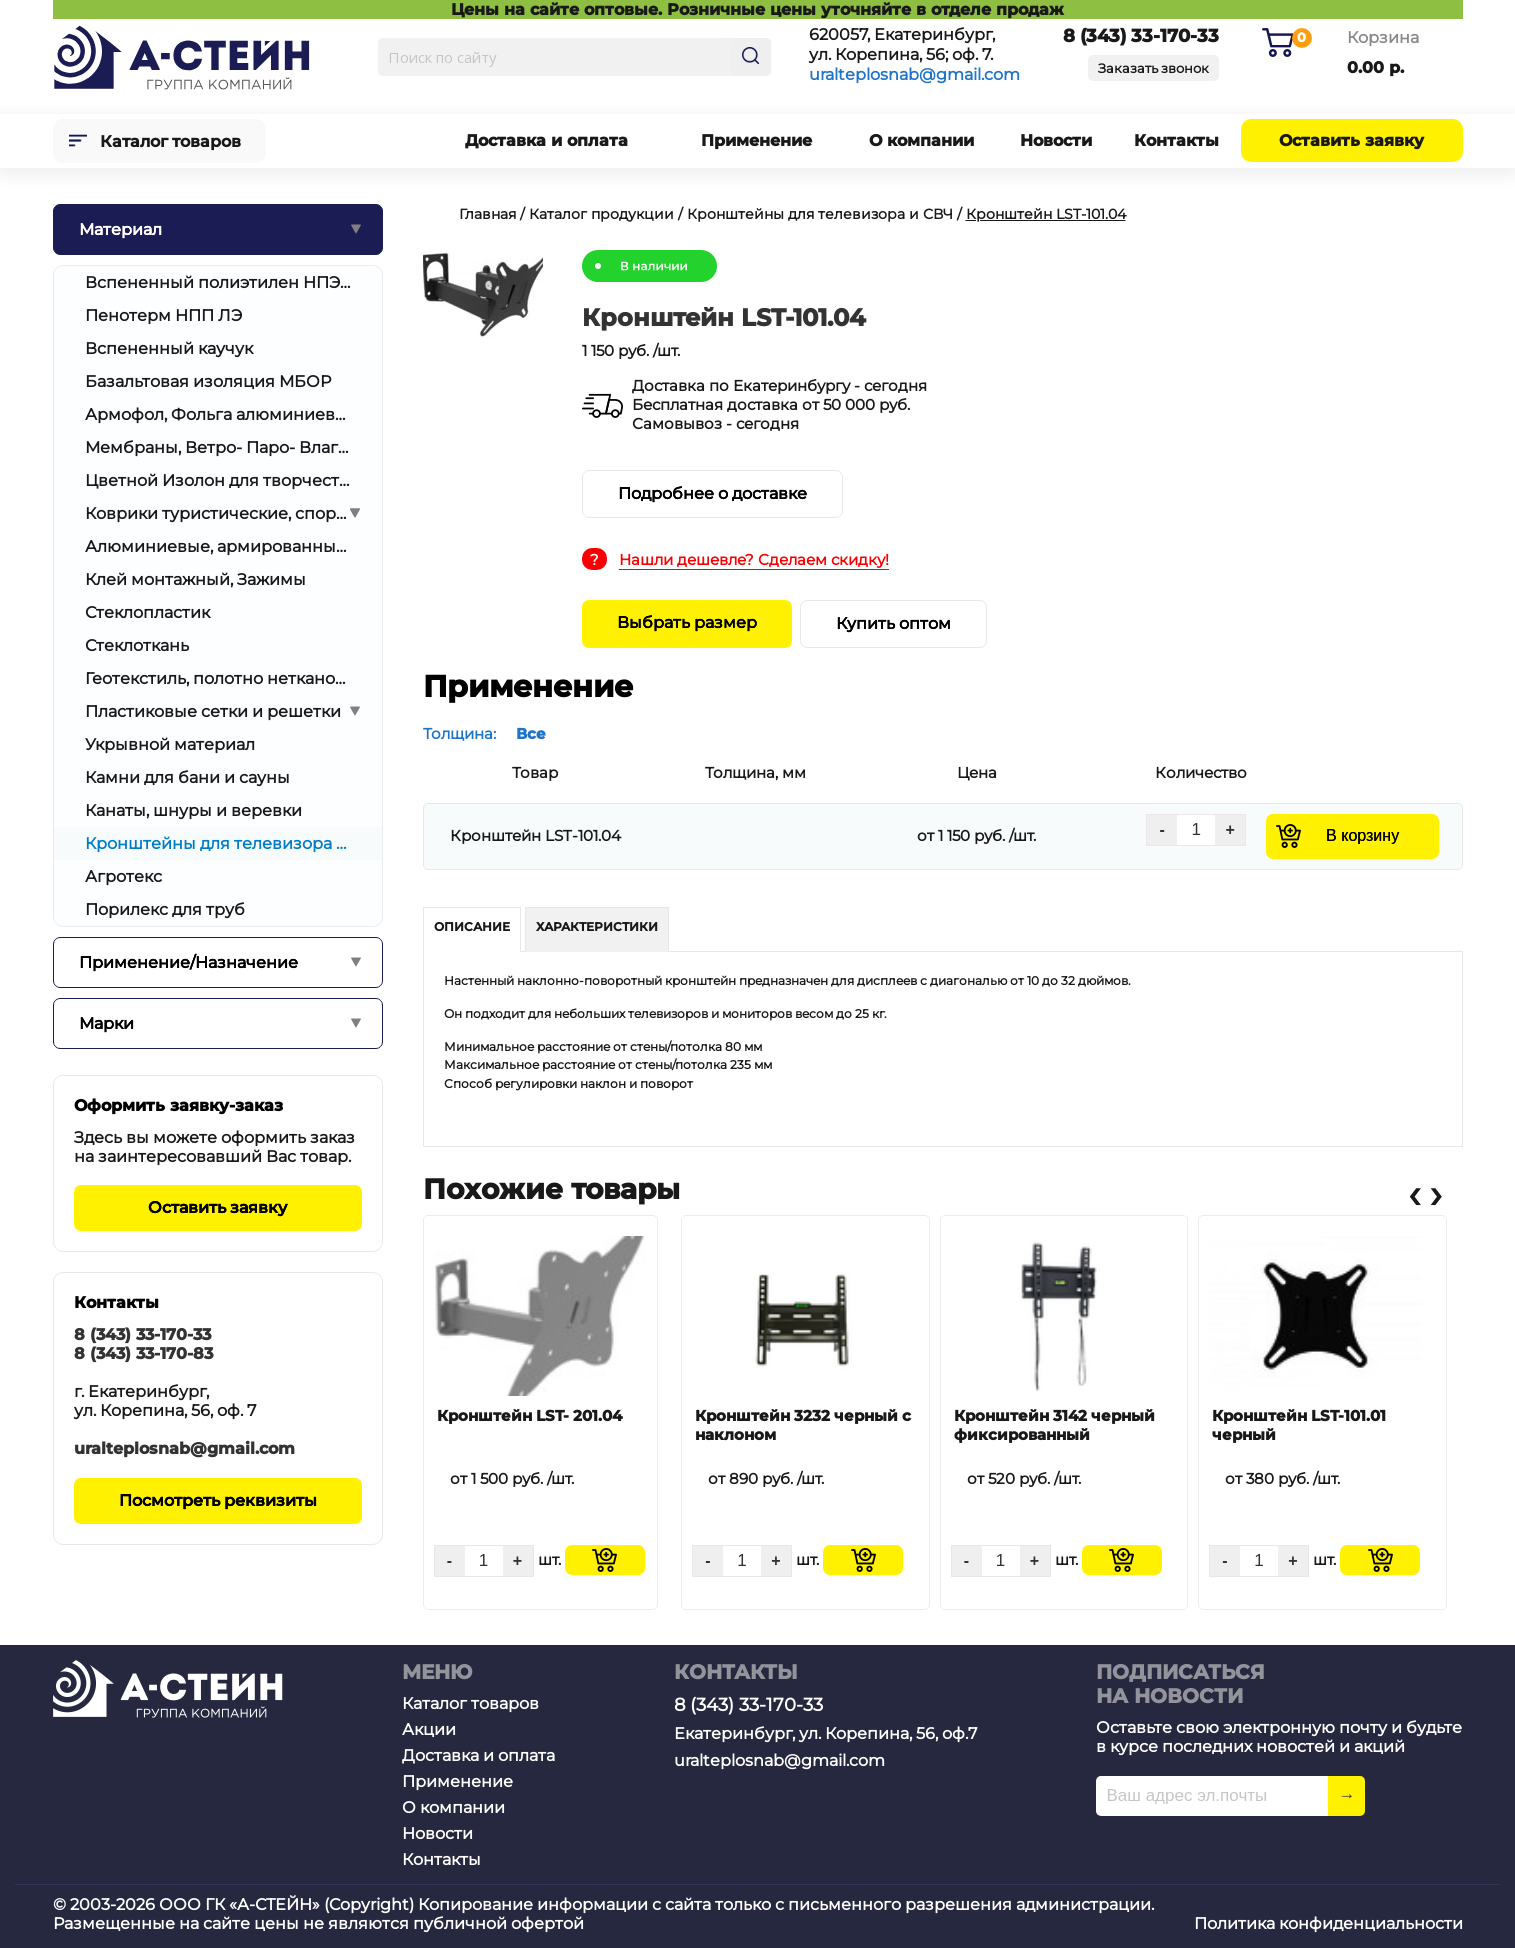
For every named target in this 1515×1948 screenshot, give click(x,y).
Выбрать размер (687, 622)
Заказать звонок (1153, 68)
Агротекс (123, 876)
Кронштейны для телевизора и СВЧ (218, 843)
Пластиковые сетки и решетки (213, 711)
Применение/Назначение (188, 962)
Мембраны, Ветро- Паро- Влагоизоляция (218, 447)
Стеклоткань (137, 645)
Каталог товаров (170, 141)
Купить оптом (893, 623)
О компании (921, 140)
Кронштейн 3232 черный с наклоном (803, 1425)
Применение (756, 140)
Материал (120, 229)
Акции (429, 1729)
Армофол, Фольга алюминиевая (218, 414)
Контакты (1176, 140)
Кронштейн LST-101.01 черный (1299, 1425)
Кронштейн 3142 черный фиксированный (1054, 1425)
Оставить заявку (1351, 140)
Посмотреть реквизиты (218, 1500)
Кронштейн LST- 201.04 (529, 1415)
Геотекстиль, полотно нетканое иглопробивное (218, 678)
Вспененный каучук (169, 348)
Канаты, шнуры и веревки (193, 810)
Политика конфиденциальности (1328, 1923)
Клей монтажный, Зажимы (195, 579)
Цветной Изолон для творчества (218, 480)
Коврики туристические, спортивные (218, 513)
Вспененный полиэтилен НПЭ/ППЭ (218, 282)
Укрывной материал (170, 744)
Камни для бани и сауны (187, 777)
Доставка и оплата (546, 140)
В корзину (1362, 835)
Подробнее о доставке (712, 493)
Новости (1056, 140)
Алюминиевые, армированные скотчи (218, 546)
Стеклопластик (147, 612)
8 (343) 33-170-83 (143, 1353)
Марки (106, 1023)
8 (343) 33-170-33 (142, 1334)
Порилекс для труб (165, 909)
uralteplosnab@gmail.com (914, 74)
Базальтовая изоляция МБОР (208, 381)
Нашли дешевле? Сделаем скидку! (754, 559)
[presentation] (1414, 1194)
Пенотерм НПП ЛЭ (163, 315)
